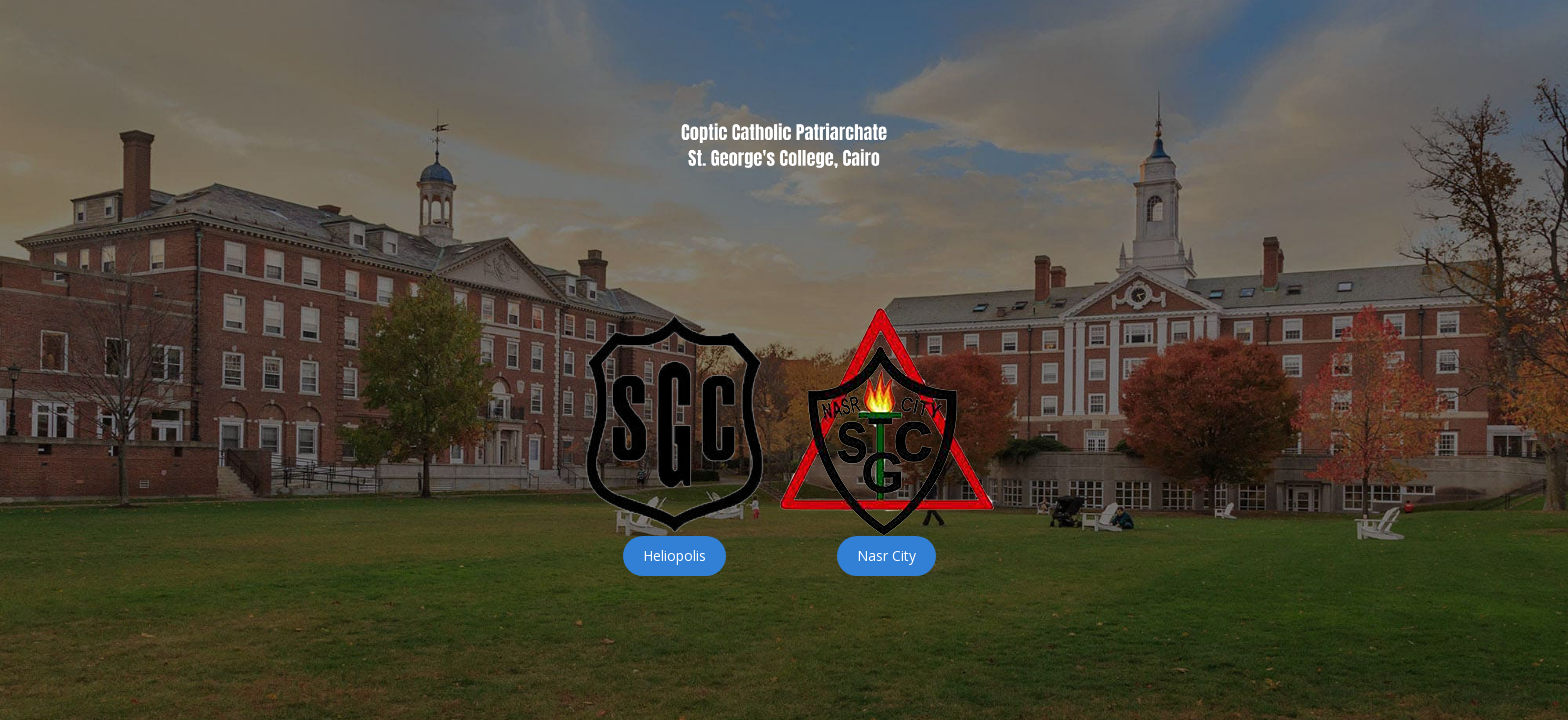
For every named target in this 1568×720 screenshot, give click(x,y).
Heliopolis (674, 555)
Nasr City (886, 555)
